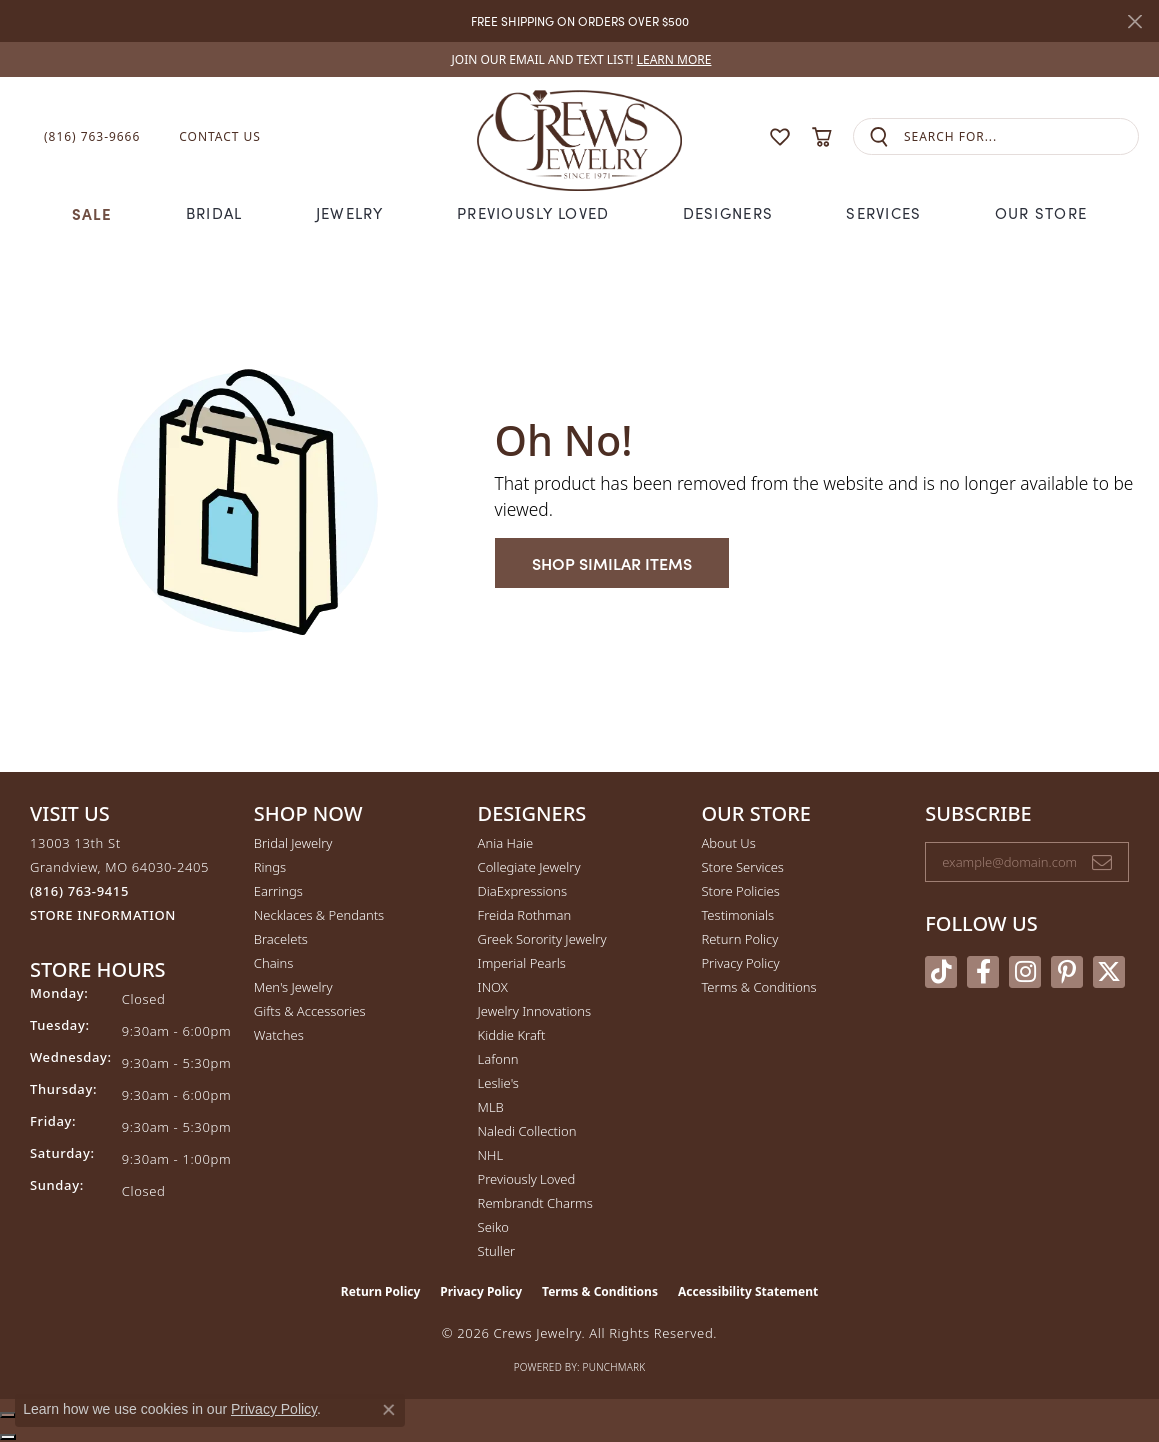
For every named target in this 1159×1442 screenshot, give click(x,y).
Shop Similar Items (612, 563)
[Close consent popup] (389, 1410)
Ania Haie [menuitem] (506, 843)
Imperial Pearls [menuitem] (522, 963)
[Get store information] (103, 915)
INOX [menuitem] (493, 987)
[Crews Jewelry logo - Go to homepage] (579, 136)
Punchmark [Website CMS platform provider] (614, 1367)
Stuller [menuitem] (497, 1251)
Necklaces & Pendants (319, 915)
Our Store (1041, 213)
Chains (274, 963)
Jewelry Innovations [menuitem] (534, 1011)
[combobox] (1021, 136)
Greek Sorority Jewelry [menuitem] (542, 939)
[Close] (1134, 21)
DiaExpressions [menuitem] (522, 891)
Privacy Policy (740, 963)
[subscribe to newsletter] (1102, 862)
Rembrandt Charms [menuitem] (535, 1203)
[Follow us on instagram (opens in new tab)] (1025, 972)
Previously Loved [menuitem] (527, 1179)
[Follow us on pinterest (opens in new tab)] (1067, 972)
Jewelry (350, 213)
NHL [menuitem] (491, 1155)
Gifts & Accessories (310, 1011)
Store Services (742, 867)
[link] (580, 59)
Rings (270, 867)
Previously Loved (533, 213)
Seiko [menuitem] (493, 1227)
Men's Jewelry (293, 987)
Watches (279, 1035)
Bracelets (281, 939)
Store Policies (740, 891)
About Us (728, 843)
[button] (741, 136)
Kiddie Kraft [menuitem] (512, 1035)
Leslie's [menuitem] (498, 1083)
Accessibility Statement (748, 1291)
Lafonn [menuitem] (498, 1059)
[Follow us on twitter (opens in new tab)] (1109, 972)
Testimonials (737, 915)
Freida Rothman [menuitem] (525, 915)
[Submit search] (879, 136)
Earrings (278, 891)
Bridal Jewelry (293, 843)
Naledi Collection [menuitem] (527, 1131)
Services (883, 213)
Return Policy (739, 939)
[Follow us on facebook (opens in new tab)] (983, 972)
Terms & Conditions (758, 987)
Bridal (214, 213)
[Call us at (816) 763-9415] (79, 891)
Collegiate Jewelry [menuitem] (529, 867)
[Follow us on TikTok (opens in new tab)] (941, 972)
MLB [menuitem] (491, 1107)
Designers (728, 213)
